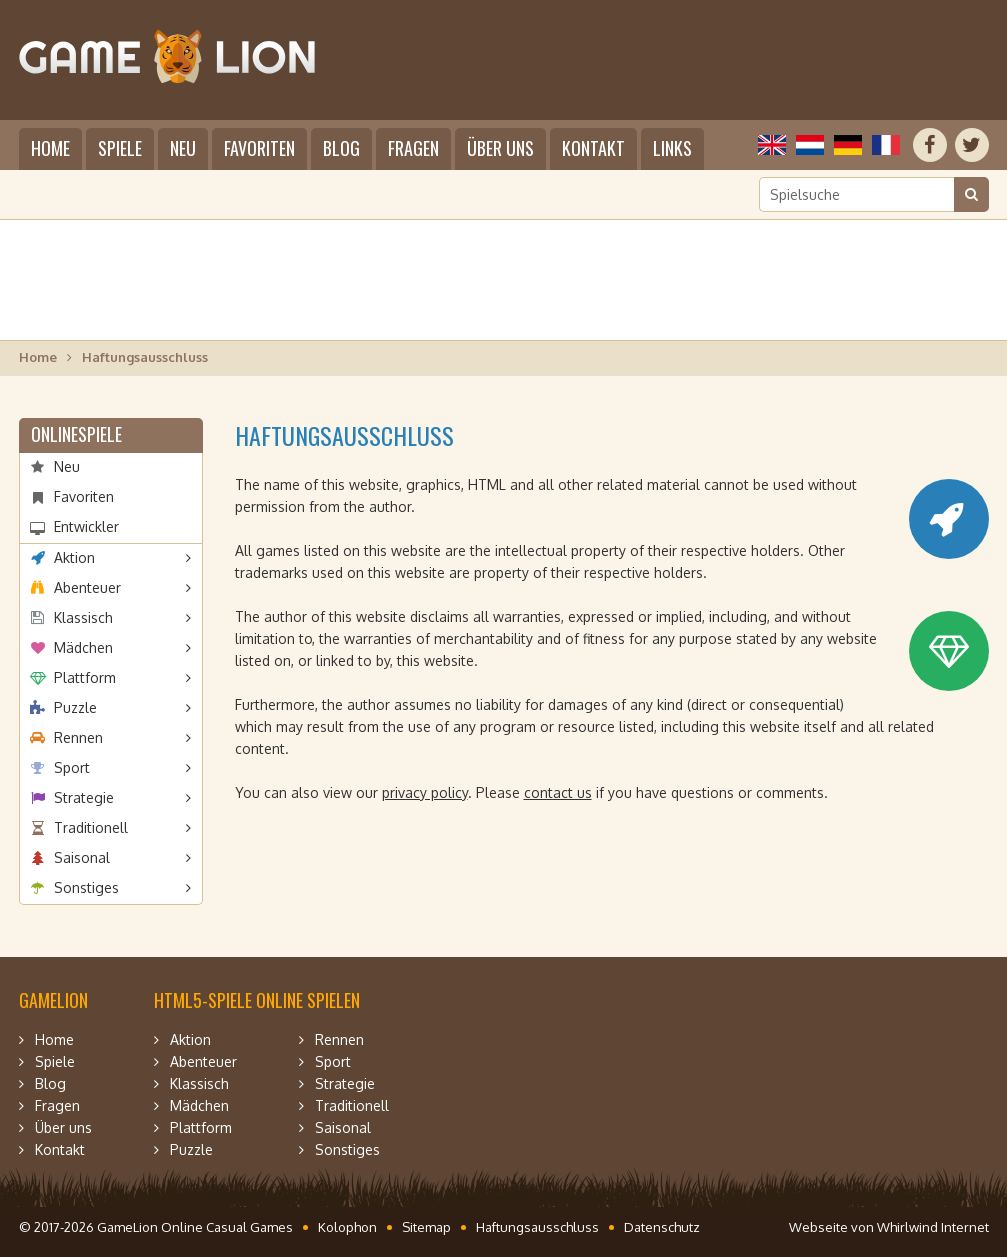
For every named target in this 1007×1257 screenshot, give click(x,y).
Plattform (85, 677)
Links (672, 148)
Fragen (413, 148)
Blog (341, 148)
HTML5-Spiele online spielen (257, 1000)
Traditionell (91, 827)
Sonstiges (86, 887)
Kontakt (593, 148)
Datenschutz (662, 1227)
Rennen (78, 737)
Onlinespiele (76, 434)
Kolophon (347, 1227)
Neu (183, 148)
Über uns (500, 148)
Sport (72, 767)
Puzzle (75, 707)
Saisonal (82, 857)
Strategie (84, 797)
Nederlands (810, 145)
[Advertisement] (504, 280)
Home (50, 148)
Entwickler (86, 526)
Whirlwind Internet (933, 1227)
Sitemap (426, 1227)
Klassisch (83, 617)
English (772, 145)
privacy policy (425, 792)
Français (886, 145)
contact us (558, 792)
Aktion (74, 557)
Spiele (120, 148)
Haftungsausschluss (537, 1227)
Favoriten (259, 148)
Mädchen (83, 647)
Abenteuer (87, 587)
